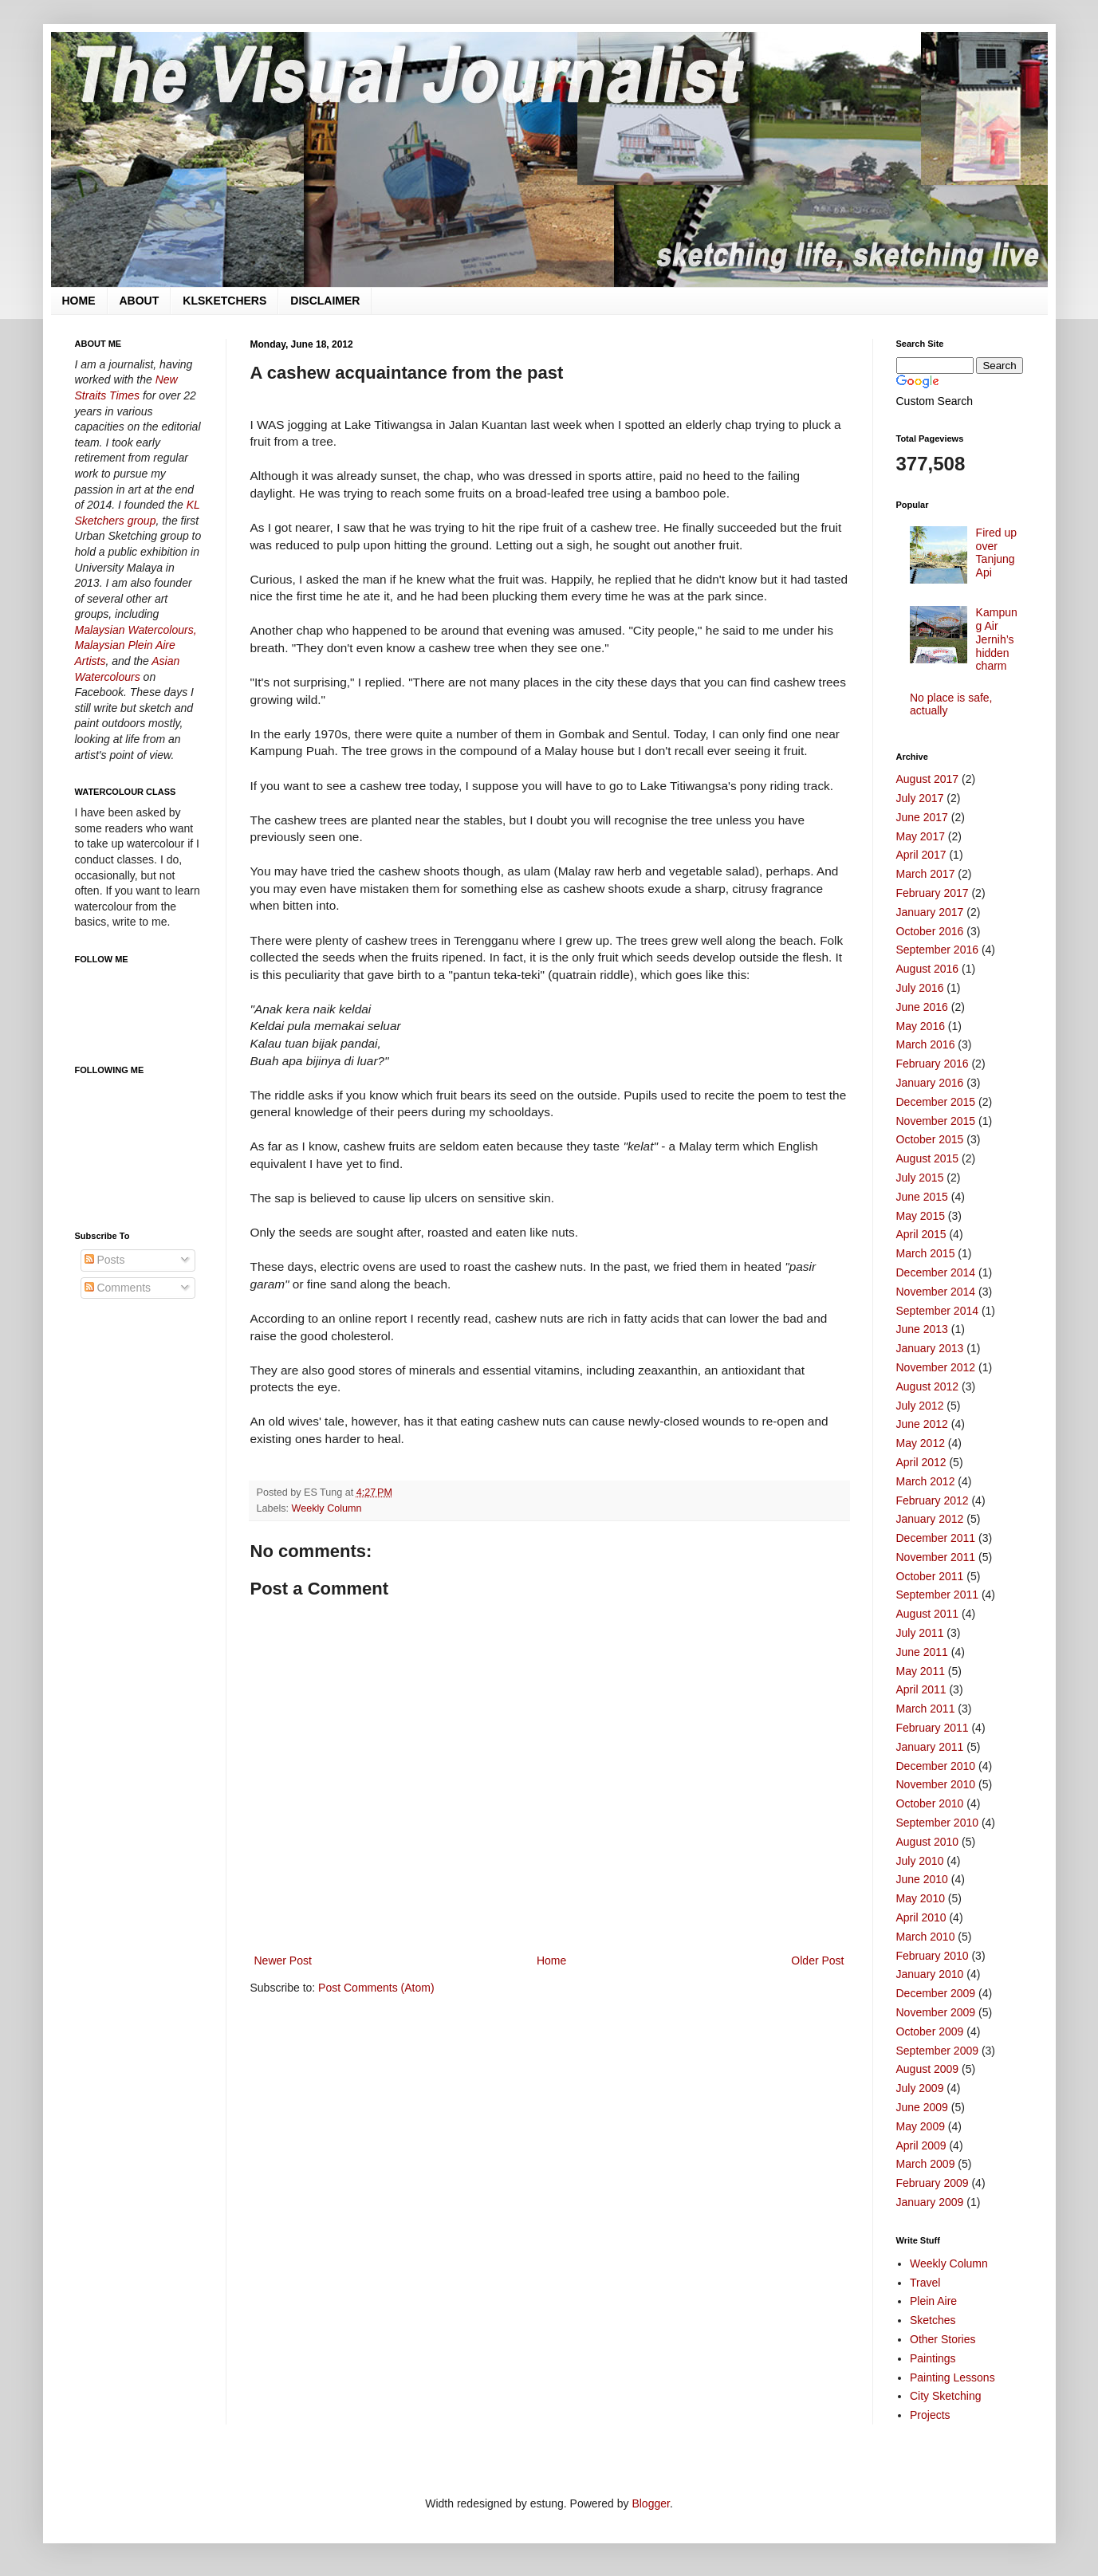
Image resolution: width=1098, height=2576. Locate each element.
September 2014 (937, 1310)
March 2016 (925, 1044)
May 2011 (920, 1671)
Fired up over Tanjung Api (996, 552)
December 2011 (936, 1538)
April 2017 (921, 854)
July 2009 (920, 2088)
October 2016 (930, 931)
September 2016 (937, 949)
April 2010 (921, 1917)
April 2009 (921, 2145)
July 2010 (920, 1860)
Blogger (650, 2503)
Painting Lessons (952, 2377)
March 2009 (925, 2163)
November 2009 (936, 2012)
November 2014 (936, 1291)
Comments (118, 1287)
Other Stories (942, 2339)
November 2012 (936, 1367)
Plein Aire (933, 2301)
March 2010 (925, 1936)
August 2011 (927, 1613)
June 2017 (922, 817)
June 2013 (922, 1329)
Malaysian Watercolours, (136, 629)
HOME (79, 300)
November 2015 (936, 1121)
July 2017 (920, 798)
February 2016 (932, 1063)
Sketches (933, 2320)
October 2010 (930, 1803)
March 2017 (925, 873)
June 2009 (922, 2107)
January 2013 (930, 1348)
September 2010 (937, 1822)
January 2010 (930, 1974)
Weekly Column (327, 1508)
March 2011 (925, 1708)
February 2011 (932, 1727)
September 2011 (937, 1594)
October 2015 (930, 1139)
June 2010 (922, 1879)
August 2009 (927, 2069)
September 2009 (937, 2050)
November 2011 (936, 1557)
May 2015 (920, 1215)
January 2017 (930, 912)
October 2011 (930, 1576)
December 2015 (936, 1101)
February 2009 (932, 2183)
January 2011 (930, 1746)
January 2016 (930, 1082)
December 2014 (936, 1272)
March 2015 (925, 1253)
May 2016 (920, 1026)
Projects (930, 2415)
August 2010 (927, 1841)
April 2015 (921, 1234)
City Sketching (945, 2395)
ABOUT (139, 300)
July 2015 (920, 1177)
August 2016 (927, 968)
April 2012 (921, 1462)
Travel (925, 2282)
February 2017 (932, 893)
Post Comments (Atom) (376, 1987)
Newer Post (283, 1960)
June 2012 (922, 1424)
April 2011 (921, 1689)
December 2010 (936, 1766)
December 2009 (936, 1993)
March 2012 (925, 1481)
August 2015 (927, 1158)
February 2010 (932, 1955)
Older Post (817, 1960)
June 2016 (922, 1007)
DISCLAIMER (325, 300)
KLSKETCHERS (224, 300)
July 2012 (920, 1405)
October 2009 (930, 2031)
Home (551, 1960)
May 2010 (920, 1898)
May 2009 (920, 2126)
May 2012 (920, 1443)
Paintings (933, 2358)
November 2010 (936, 1784)
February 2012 (932, 1500)
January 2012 (930, 1518)
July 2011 (920, 1632)
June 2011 (922, 1652)
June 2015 (922, 1196)
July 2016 (920, 987)
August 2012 (927, 1386)
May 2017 (920, 836)
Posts (105, 1259)
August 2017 (927, 779)
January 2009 (930, 2202)
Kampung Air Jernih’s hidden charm (996, 639)
